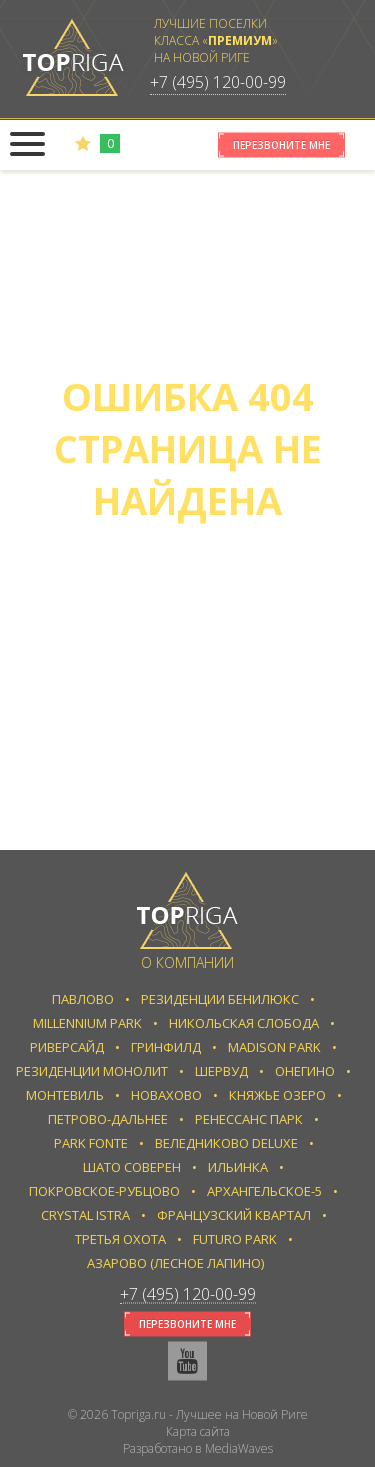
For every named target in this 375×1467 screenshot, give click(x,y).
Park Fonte (91, 1143)
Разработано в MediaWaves (198, 1448)
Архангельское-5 (264, 1191)
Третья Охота (120, 1239)
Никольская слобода (244, 1023)
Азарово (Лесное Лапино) (175, 1263)
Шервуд (221, 1071)
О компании (187, 962)
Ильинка (238, 1167)
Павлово (83, 999)
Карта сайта (198, 1431)
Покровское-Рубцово (104, 1191)
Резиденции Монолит (92, 1071)
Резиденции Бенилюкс (220, 999)
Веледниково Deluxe (226, 1143)
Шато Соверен (132, 1167)
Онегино (305, 1071)
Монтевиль (65, 1095)
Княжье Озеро (277, 1095)
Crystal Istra (85, 1215)
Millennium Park (87, 1023)
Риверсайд (67, 1047)
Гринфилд (166, 1047)
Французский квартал (234, 1215)
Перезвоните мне (281, 145)
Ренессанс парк (249, 1119)
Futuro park (235, 1239)
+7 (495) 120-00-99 (218, 82)
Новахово (166, 1095)
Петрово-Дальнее (108, 1119)
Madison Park (274, 1047)
